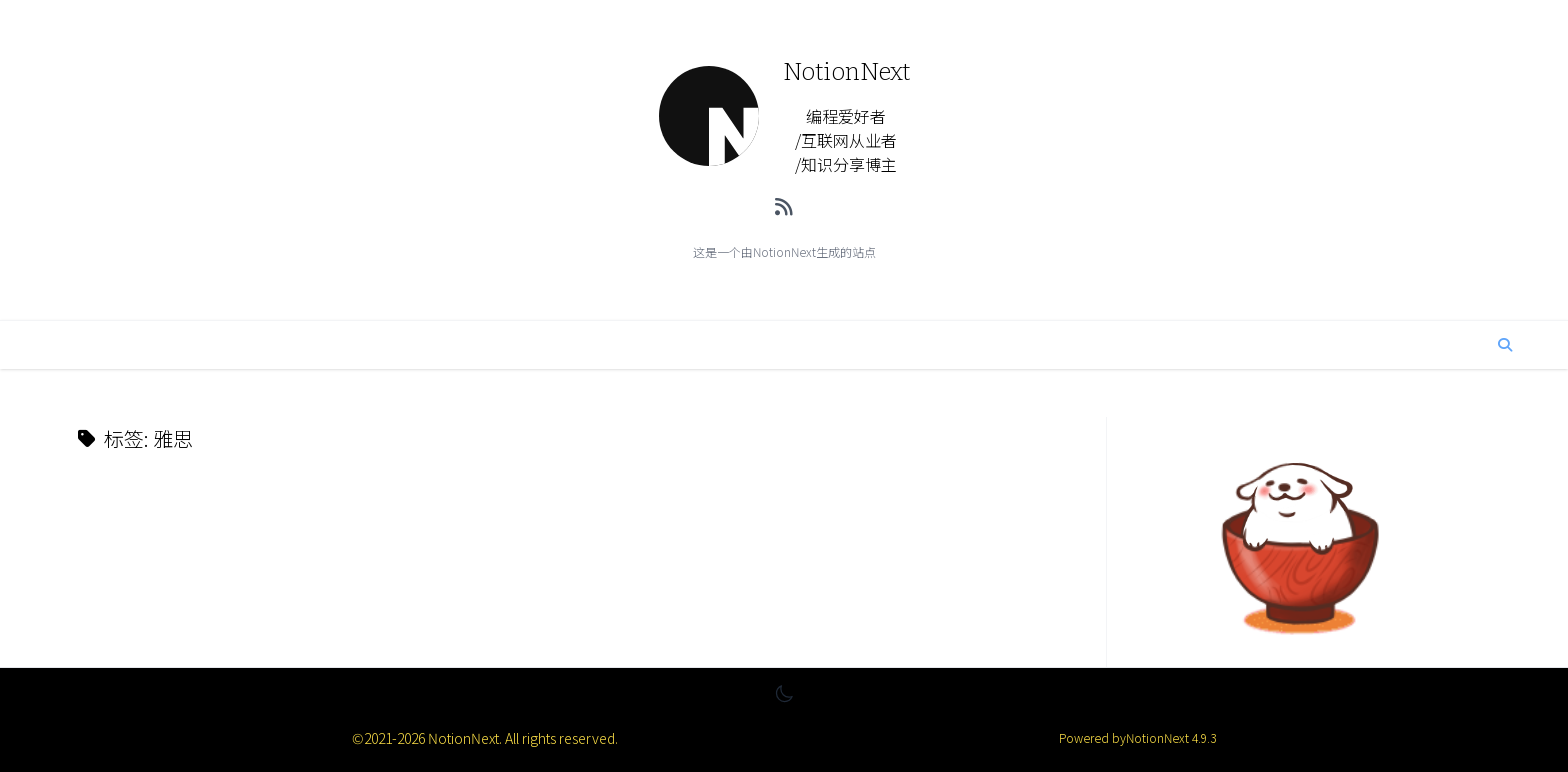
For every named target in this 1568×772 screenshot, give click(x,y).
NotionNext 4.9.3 (1171, 737)
